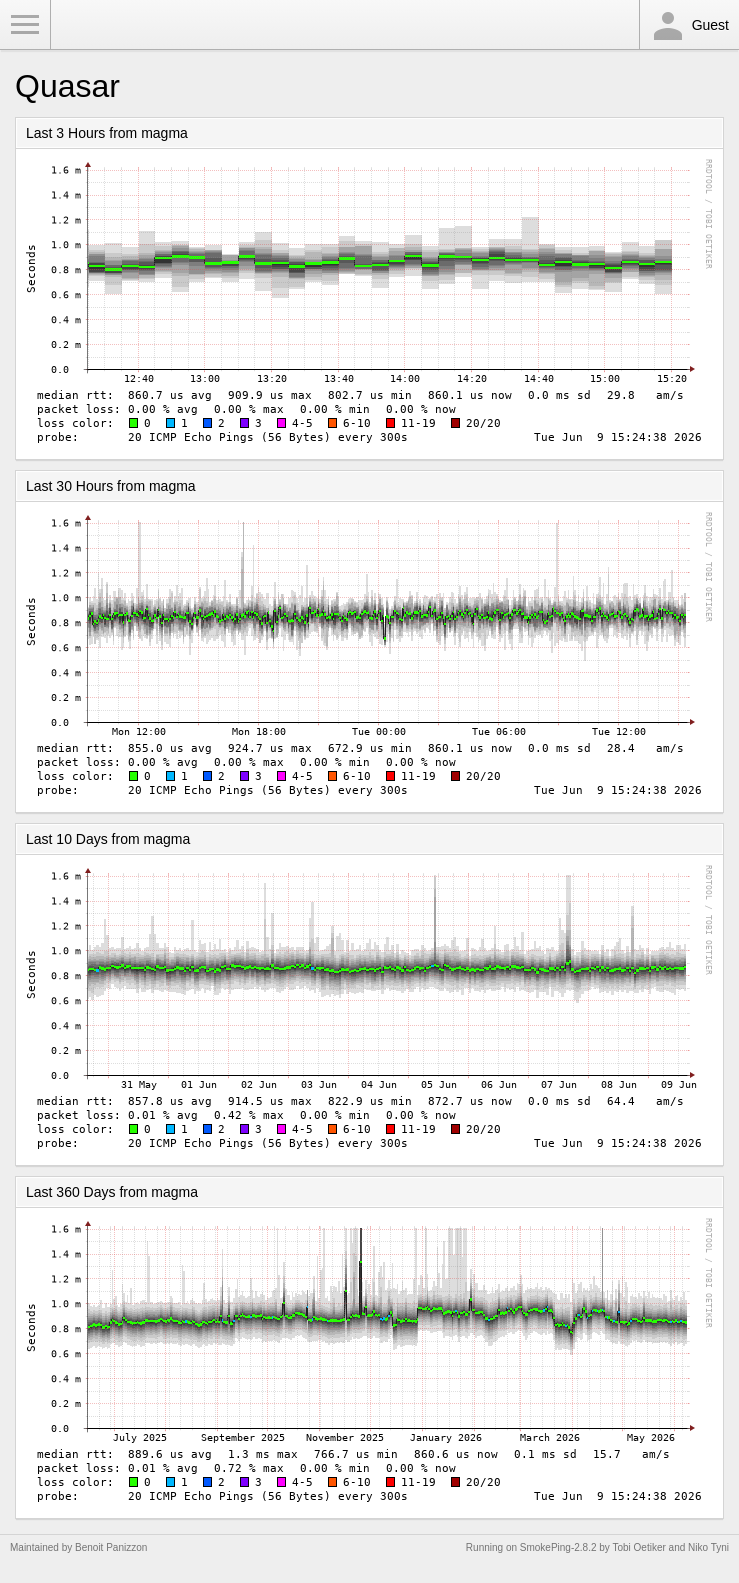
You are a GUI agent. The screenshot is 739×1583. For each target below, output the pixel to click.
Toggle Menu (25, 25)
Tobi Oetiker (638, 1547)
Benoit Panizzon (111, 1547)
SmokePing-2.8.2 (558, 1547)
